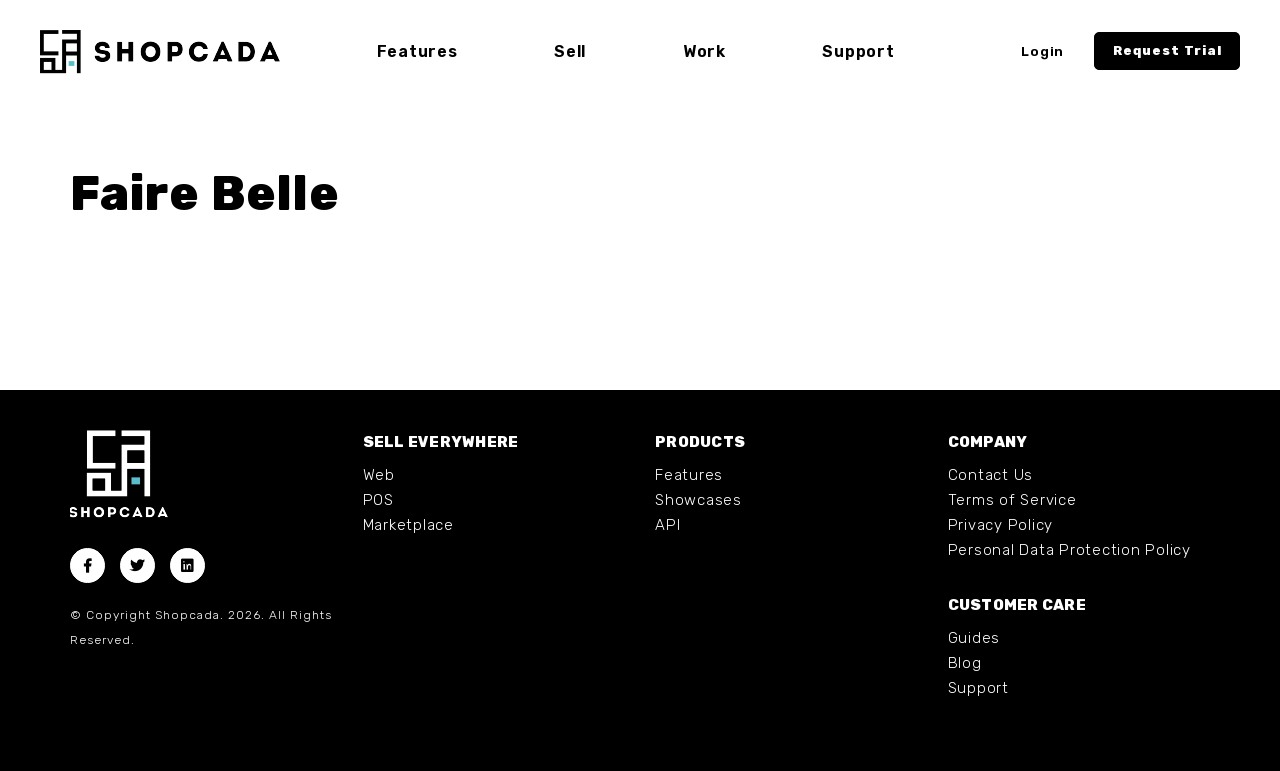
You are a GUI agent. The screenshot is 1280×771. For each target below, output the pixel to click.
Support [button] (858, 51)
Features (689, 475)
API (667, 525)
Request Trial (1167, 50)
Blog (965, 663)
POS (378, 500)
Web (379, 475)
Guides (974, 638)
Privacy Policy (1001, 525)
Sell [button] (570, 51)
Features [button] (417, 51)
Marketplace (408, 525)
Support (978, 688)
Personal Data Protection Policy (1069, 550)
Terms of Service (1012, 500)
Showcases (698, 500)
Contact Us (991, 475)
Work (704, 51)
